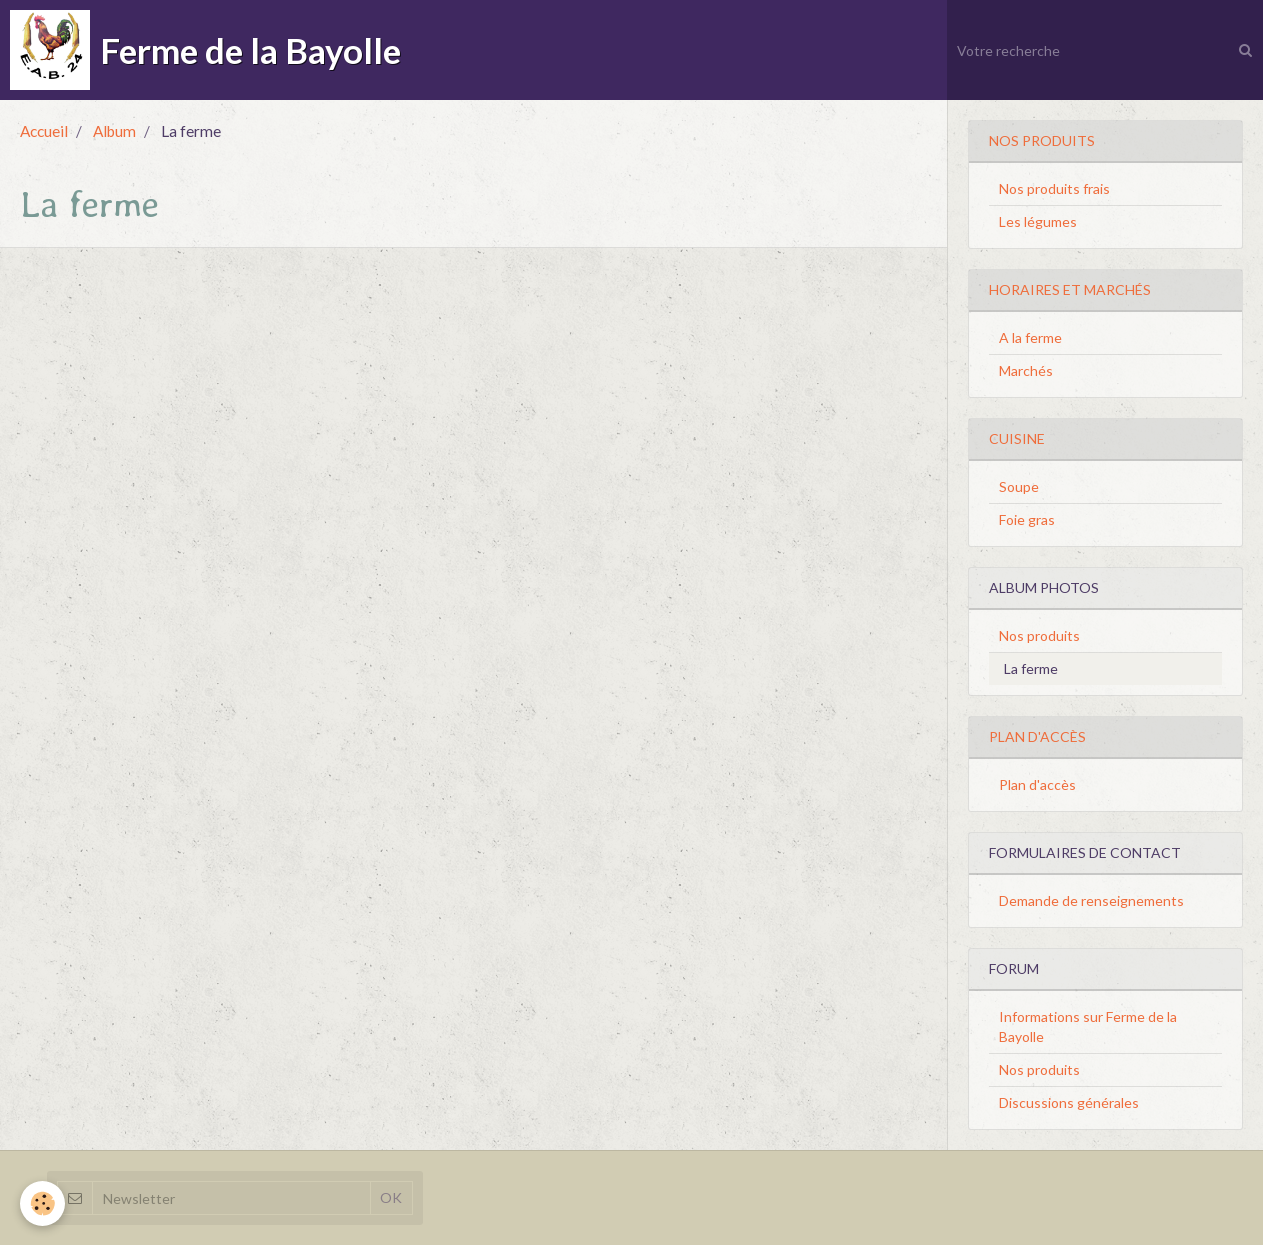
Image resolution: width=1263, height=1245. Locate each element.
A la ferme (1030, 337)
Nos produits (1039, 635)
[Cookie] (42, 1203)
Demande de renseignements (1091, 900)
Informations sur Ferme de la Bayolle (1088, 1026)
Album (114, 131)
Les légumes (1038, 221)
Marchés (1026, 370)
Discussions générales (1069, 1102)
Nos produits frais (1054, 188)
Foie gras (1027, 519)
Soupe (1019, 486)
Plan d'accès (1037, 784)
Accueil (44, 131)
